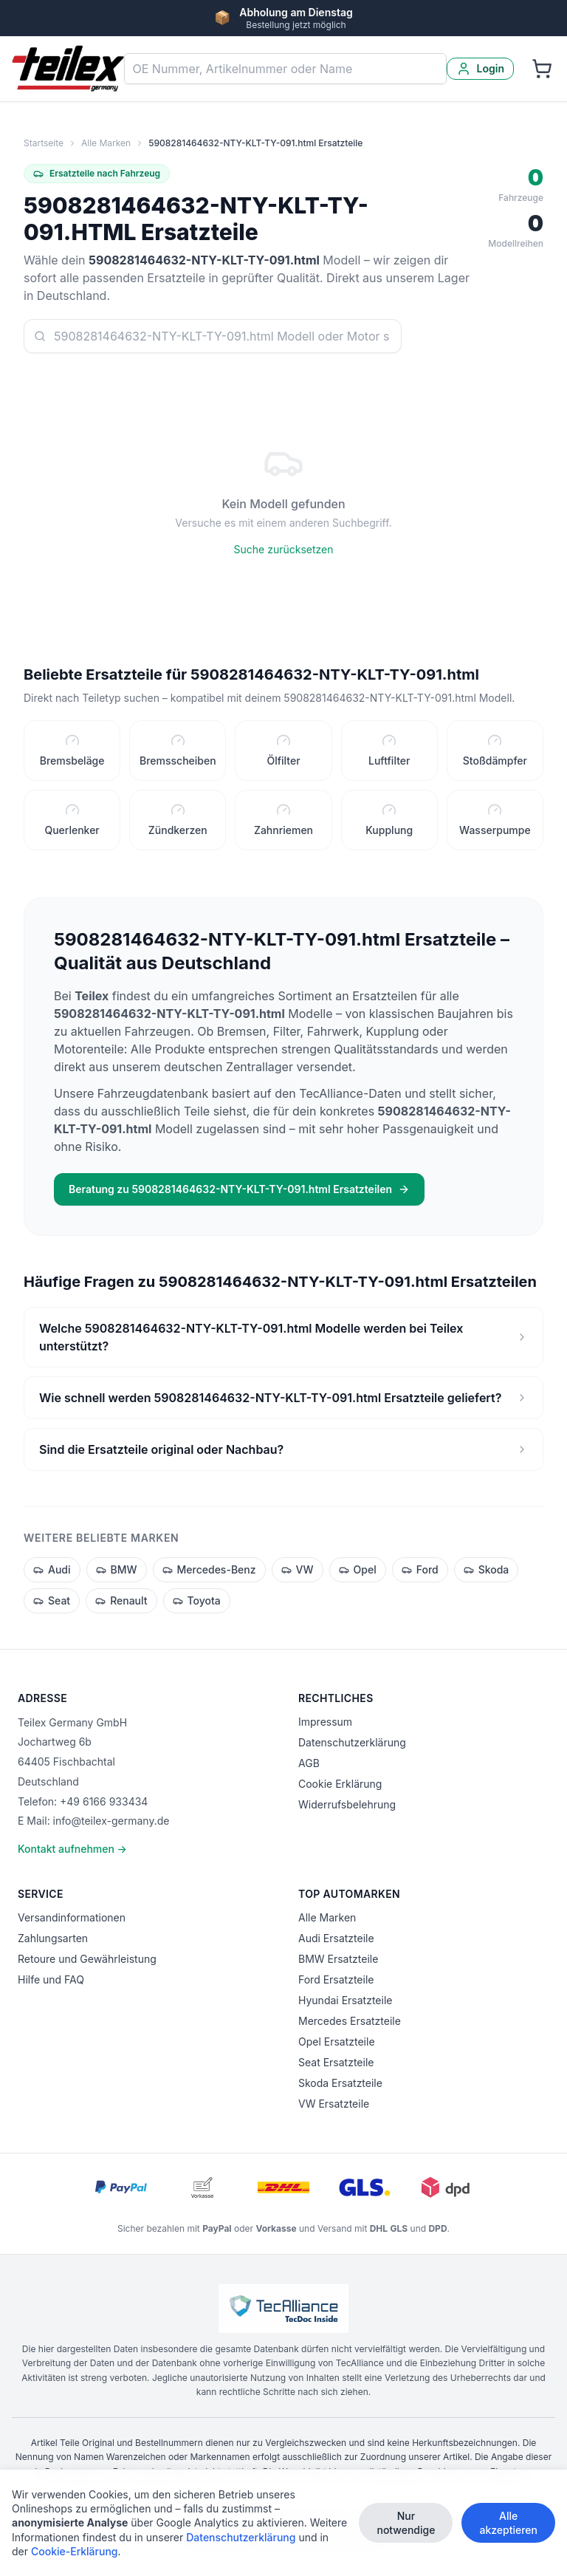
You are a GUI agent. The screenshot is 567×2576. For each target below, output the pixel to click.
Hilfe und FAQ (51, 1979)
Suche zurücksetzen (284, 549)
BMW (116, 1569)
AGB (309, 1763)
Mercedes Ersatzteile (349, 2021)
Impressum (325, 1721)
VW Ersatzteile (333, 2103)
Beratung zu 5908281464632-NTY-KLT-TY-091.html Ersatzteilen (239, 1189)
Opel (358, 1569)
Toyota (197, 1600)
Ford (420, 1569)
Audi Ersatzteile (336, 1938)
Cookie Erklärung (340, 1783)
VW (297, 1569)
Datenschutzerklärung (352, 1742)
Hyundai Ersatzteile (345, 2000)
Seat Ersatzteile (336, 2062)
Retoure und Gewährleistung (87, 1959)
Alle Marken (106, 142)
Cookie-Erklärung (74, 2556)
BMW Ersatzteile (338, 1959)
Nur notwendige (406, 2528)
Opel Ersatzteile (336, 2041)
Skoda (486, 1569)
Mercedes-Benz (209, 1569)
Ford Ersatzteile (336, 1979)
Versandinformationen (72, 1917)
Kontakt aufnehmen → (72, 1848)
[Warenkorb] (542, 68)
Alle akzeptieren (508, 2528)
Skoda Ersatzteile (340, 2083)
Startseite (43, 142)
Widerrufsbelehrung (347, 1804)
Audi (52, 1569)
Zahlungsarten (53, 1938)
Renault (121, 1600)
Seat (51, 1600)
